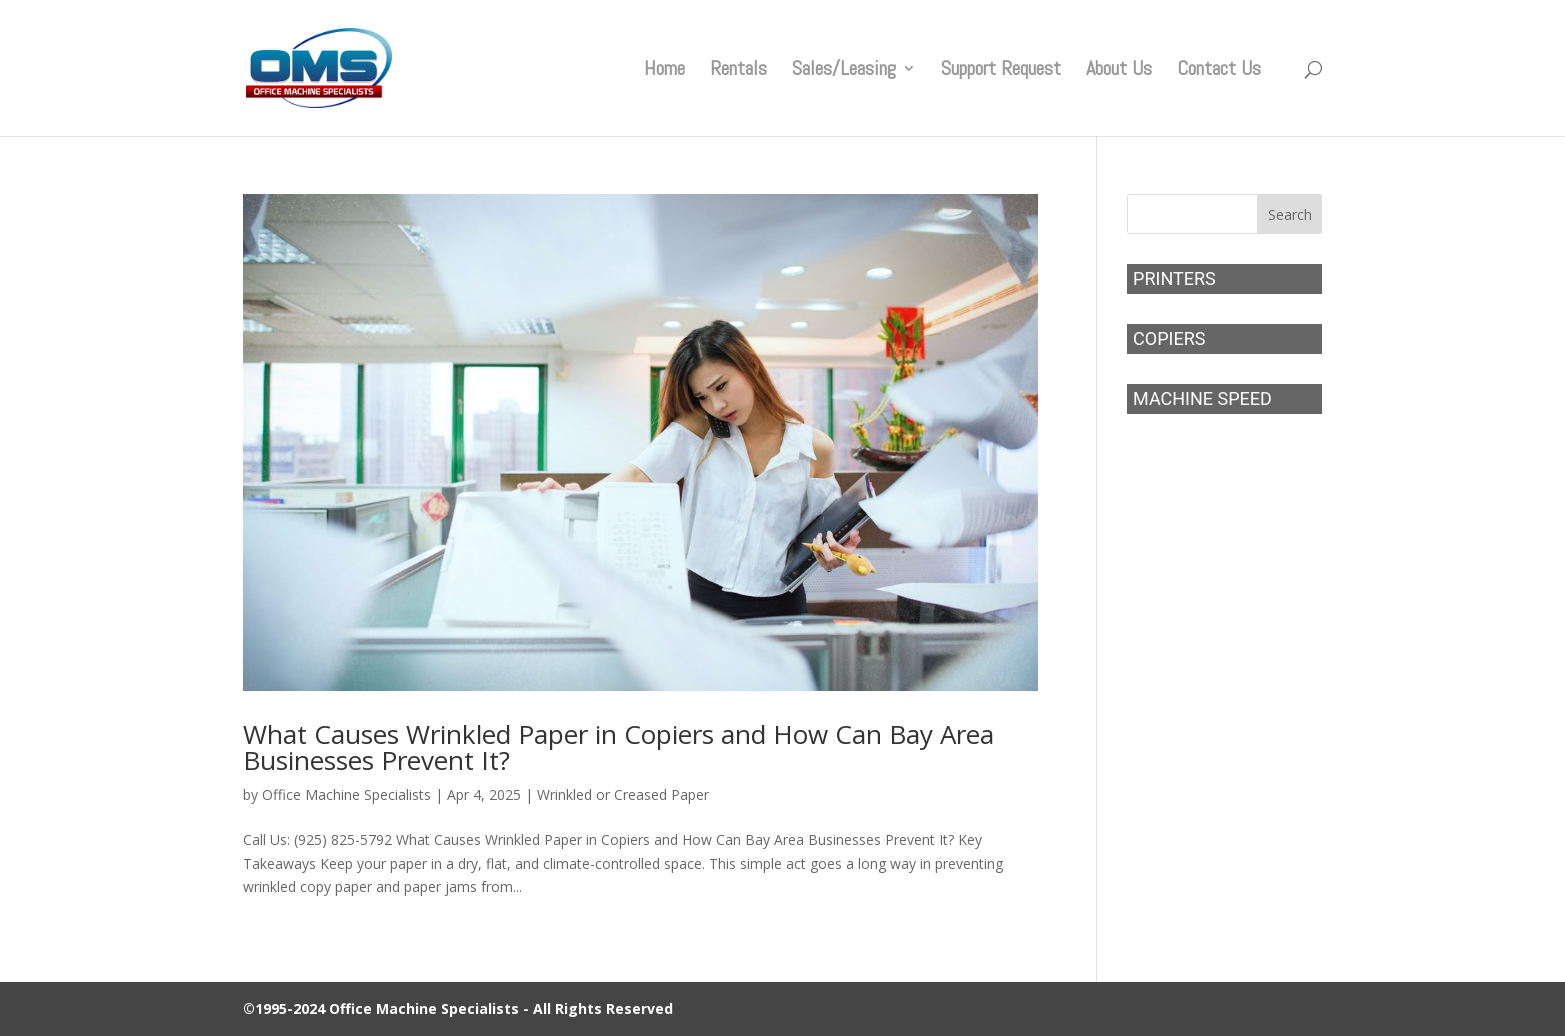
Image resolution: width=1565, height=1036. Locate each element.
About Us (1119, 71)
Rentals (738, 71)
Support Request (1001, 71)
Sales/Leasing (844, 71)
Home (664, 71)
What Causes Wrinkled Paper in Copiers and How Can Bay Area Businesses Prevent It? (618, 747)
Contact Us (1219, 71)
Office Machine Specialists (346, 794)
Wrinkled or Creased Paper (623, 794)
